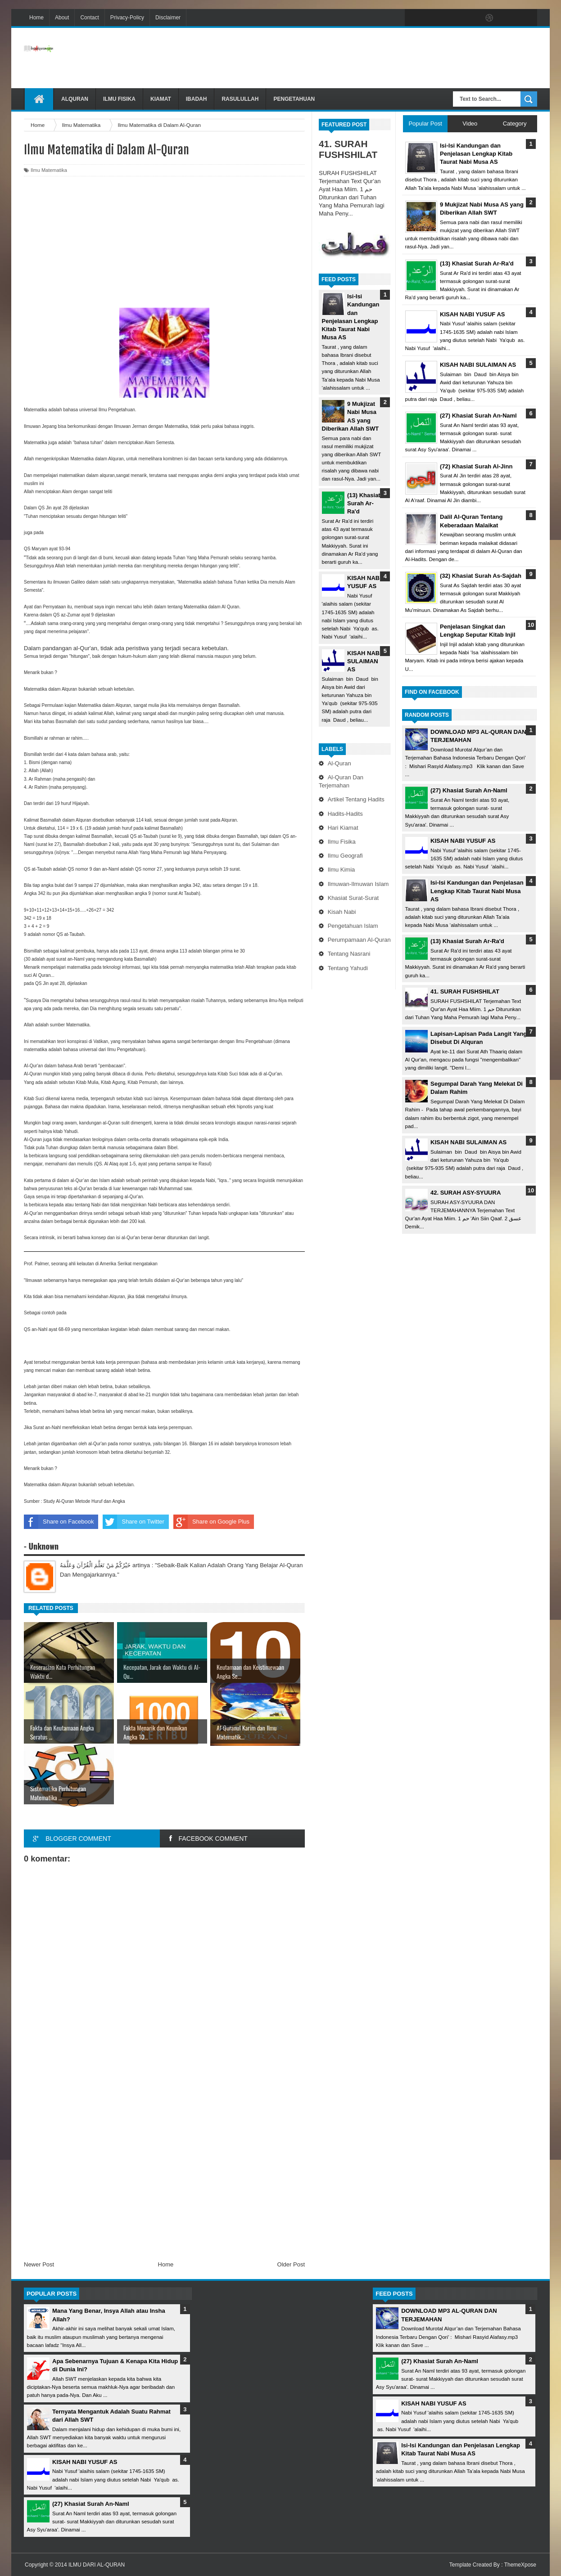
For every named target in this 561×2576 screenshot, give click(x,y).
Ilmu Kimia (341, 869)
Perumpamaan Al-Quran (359, 939)
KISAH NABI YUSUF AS (462, 840)
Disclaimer (168, 17)
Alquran (74, 99)
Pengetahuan (294, 99)
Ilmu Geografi (345, 855)
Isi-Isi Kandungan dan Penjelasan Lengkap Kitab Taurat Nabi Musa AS (477, 890)
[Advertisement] (373, 58)
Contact (89, 17)
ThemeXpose (520, 2565)
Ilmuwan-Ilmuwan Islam (358, 884)
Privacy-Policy (127, 17)
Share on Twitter (133, 1522)
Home (36, 17)
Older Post (291, 2264)
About (62, 17)
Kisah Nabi (342, 911)
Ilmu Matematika (49, 170)
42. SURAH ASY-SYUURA (465, 1192)
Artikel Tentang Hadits (356, 799)
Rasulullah (240, 99)
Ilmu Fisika (119, 99)
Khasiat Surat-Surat (353, 898)
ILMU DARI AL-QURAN (96, 2565)
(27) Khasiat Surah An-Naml (468, 790)
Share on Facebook (59, 1522)
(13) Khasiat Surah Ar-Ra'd (363, 503)
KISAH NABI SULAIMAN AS (364, 661)
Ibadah (196, 99)
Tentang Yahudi (348, 968)
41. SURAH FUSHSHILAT (348, 149)
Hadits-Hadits (345, 813)
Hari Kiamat (343, 827)
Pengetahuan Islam (353, 925)
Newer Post (39, 2264)
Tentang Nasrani (349, 953)
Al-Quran (339, 763)
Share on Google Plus (211, 1522)
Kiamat (160, 99)
